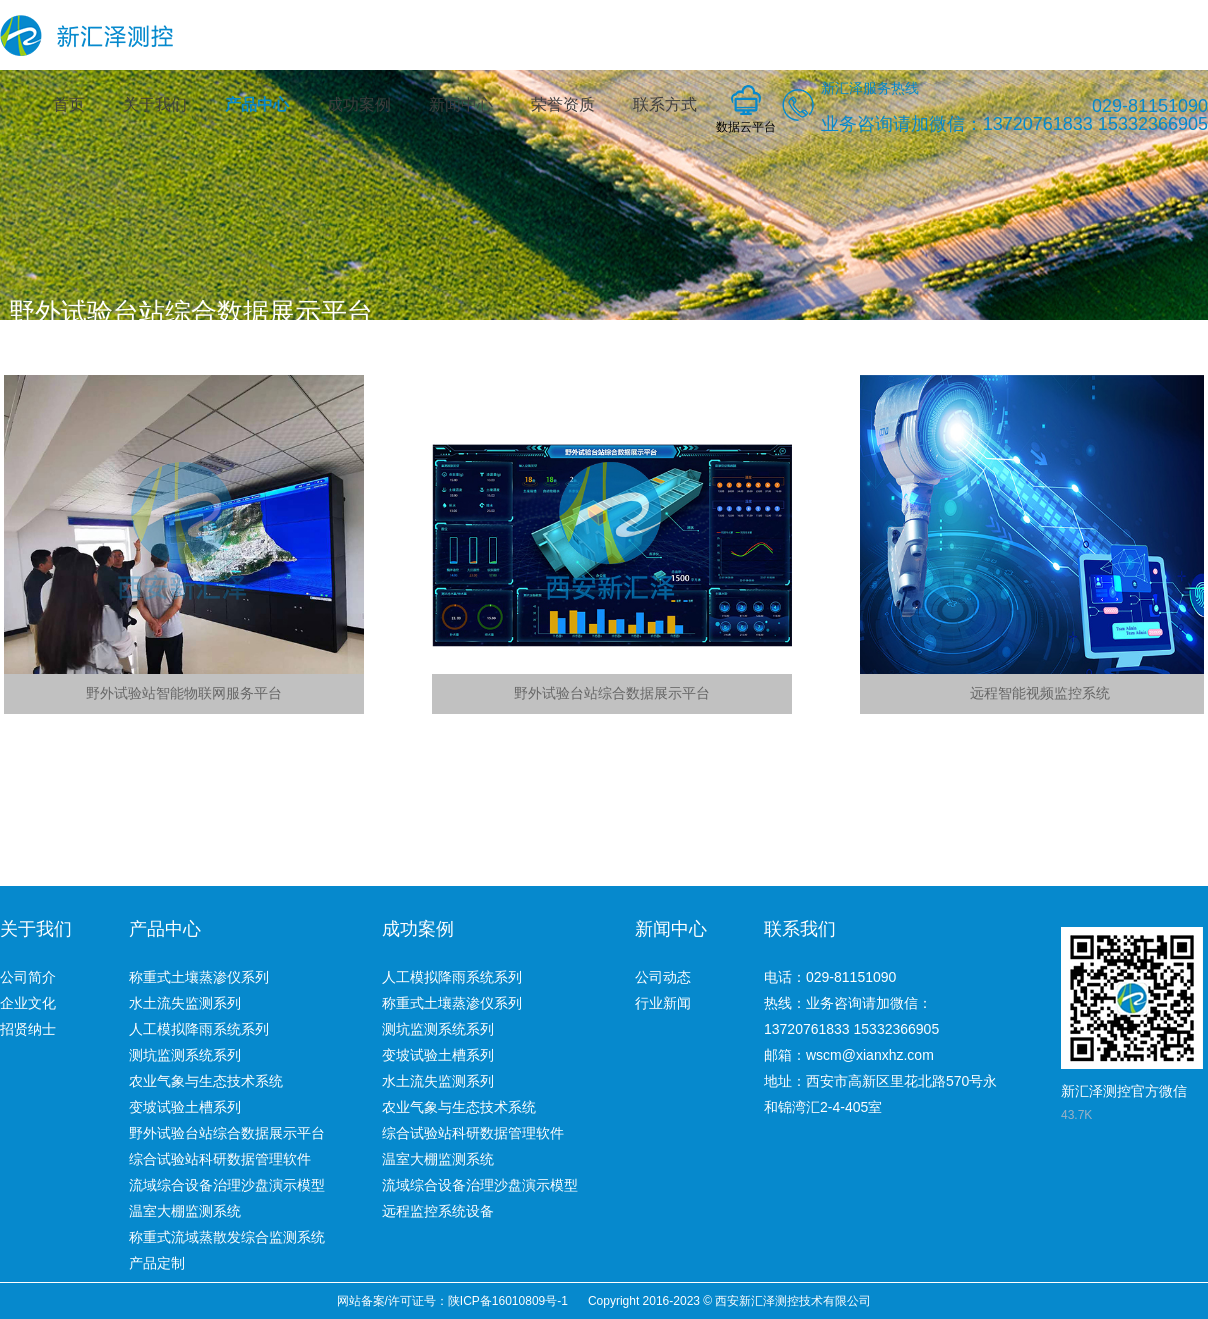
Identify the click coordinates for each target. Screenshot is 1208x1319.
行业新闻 (663, 1003)
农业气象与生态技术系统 (206, 1081)
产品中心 (257, 104)
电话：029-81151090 (830, 977)
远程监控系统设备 (438, 1211)
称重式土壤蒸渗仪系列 (199, 977)
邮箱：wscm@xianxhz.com (849, 1055)
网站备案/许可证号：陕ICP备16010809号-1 (452, 1301)
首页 (69, 104)
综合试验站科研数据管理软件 (220, 1159)
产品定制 (157, 1263)
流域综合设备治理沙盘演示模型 (227, 1185)
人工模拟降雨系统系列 (199, 1029)
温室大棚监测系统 (185, 1211)
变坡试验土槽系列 (185, 1107)
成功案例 (359, 104)
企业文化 (28, 1003)
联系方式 (665, 104)
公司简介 (28, 977)
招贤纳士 (28, 1029)
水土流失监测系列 (185, 1003)
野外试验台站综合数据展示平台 (227, 1133)
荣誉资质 (563, 104)
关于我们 (155, 104)
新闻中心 (461, 104)
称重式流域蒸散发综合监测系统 (227, 1237)
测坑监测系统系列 (185, 1055)
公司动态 (663, 977)
